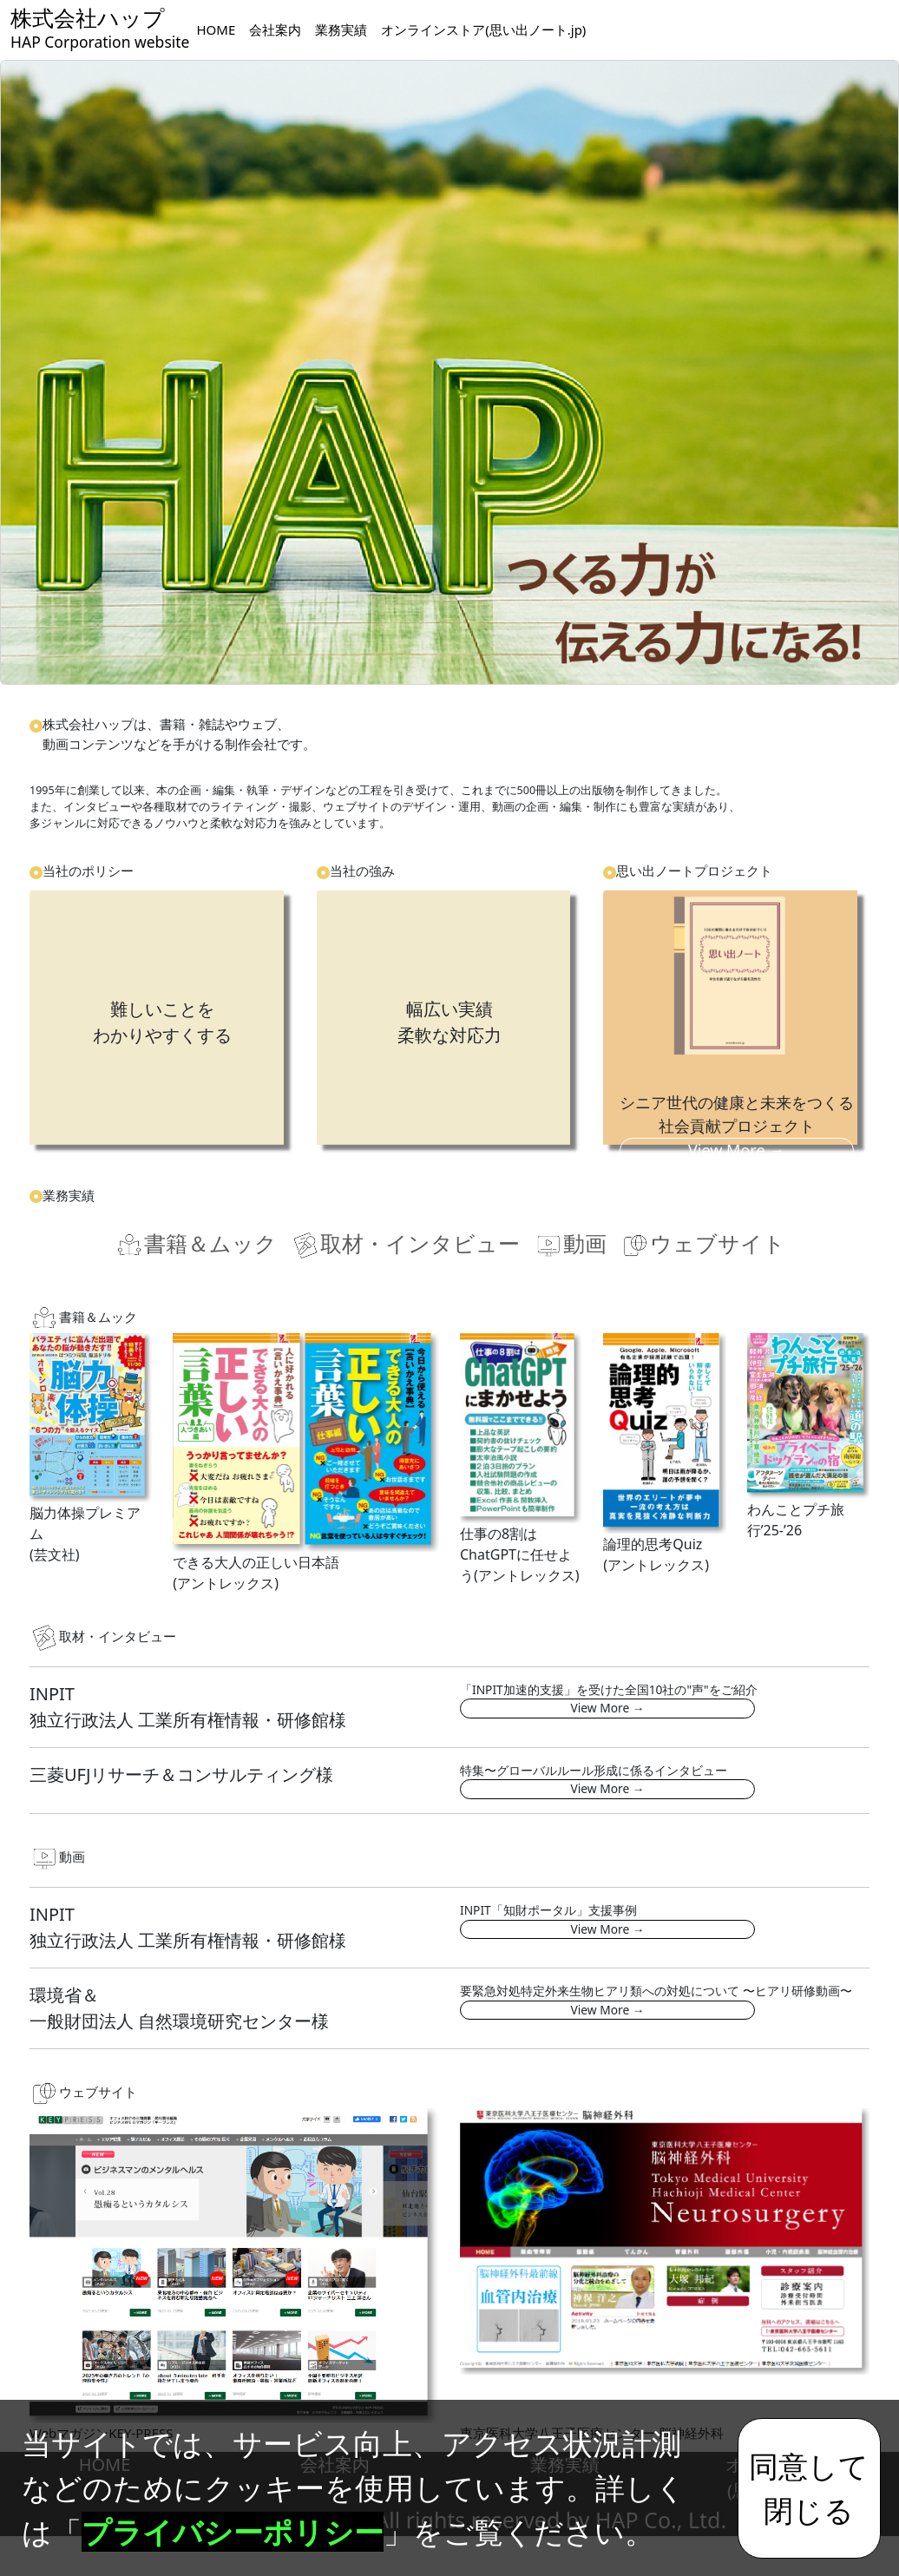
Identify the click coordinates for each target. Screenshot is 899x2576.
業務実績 (341, 29)
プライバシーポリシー (233, 2532)
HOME (215, 29)
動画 (570, 1244)
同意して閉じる (809, 2487)
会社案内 (275, 29)
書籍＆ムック (196, 1244)
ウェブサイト (702, 1244)
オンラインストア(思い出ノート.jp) (483, 29)
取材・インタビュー (405, 1244)
